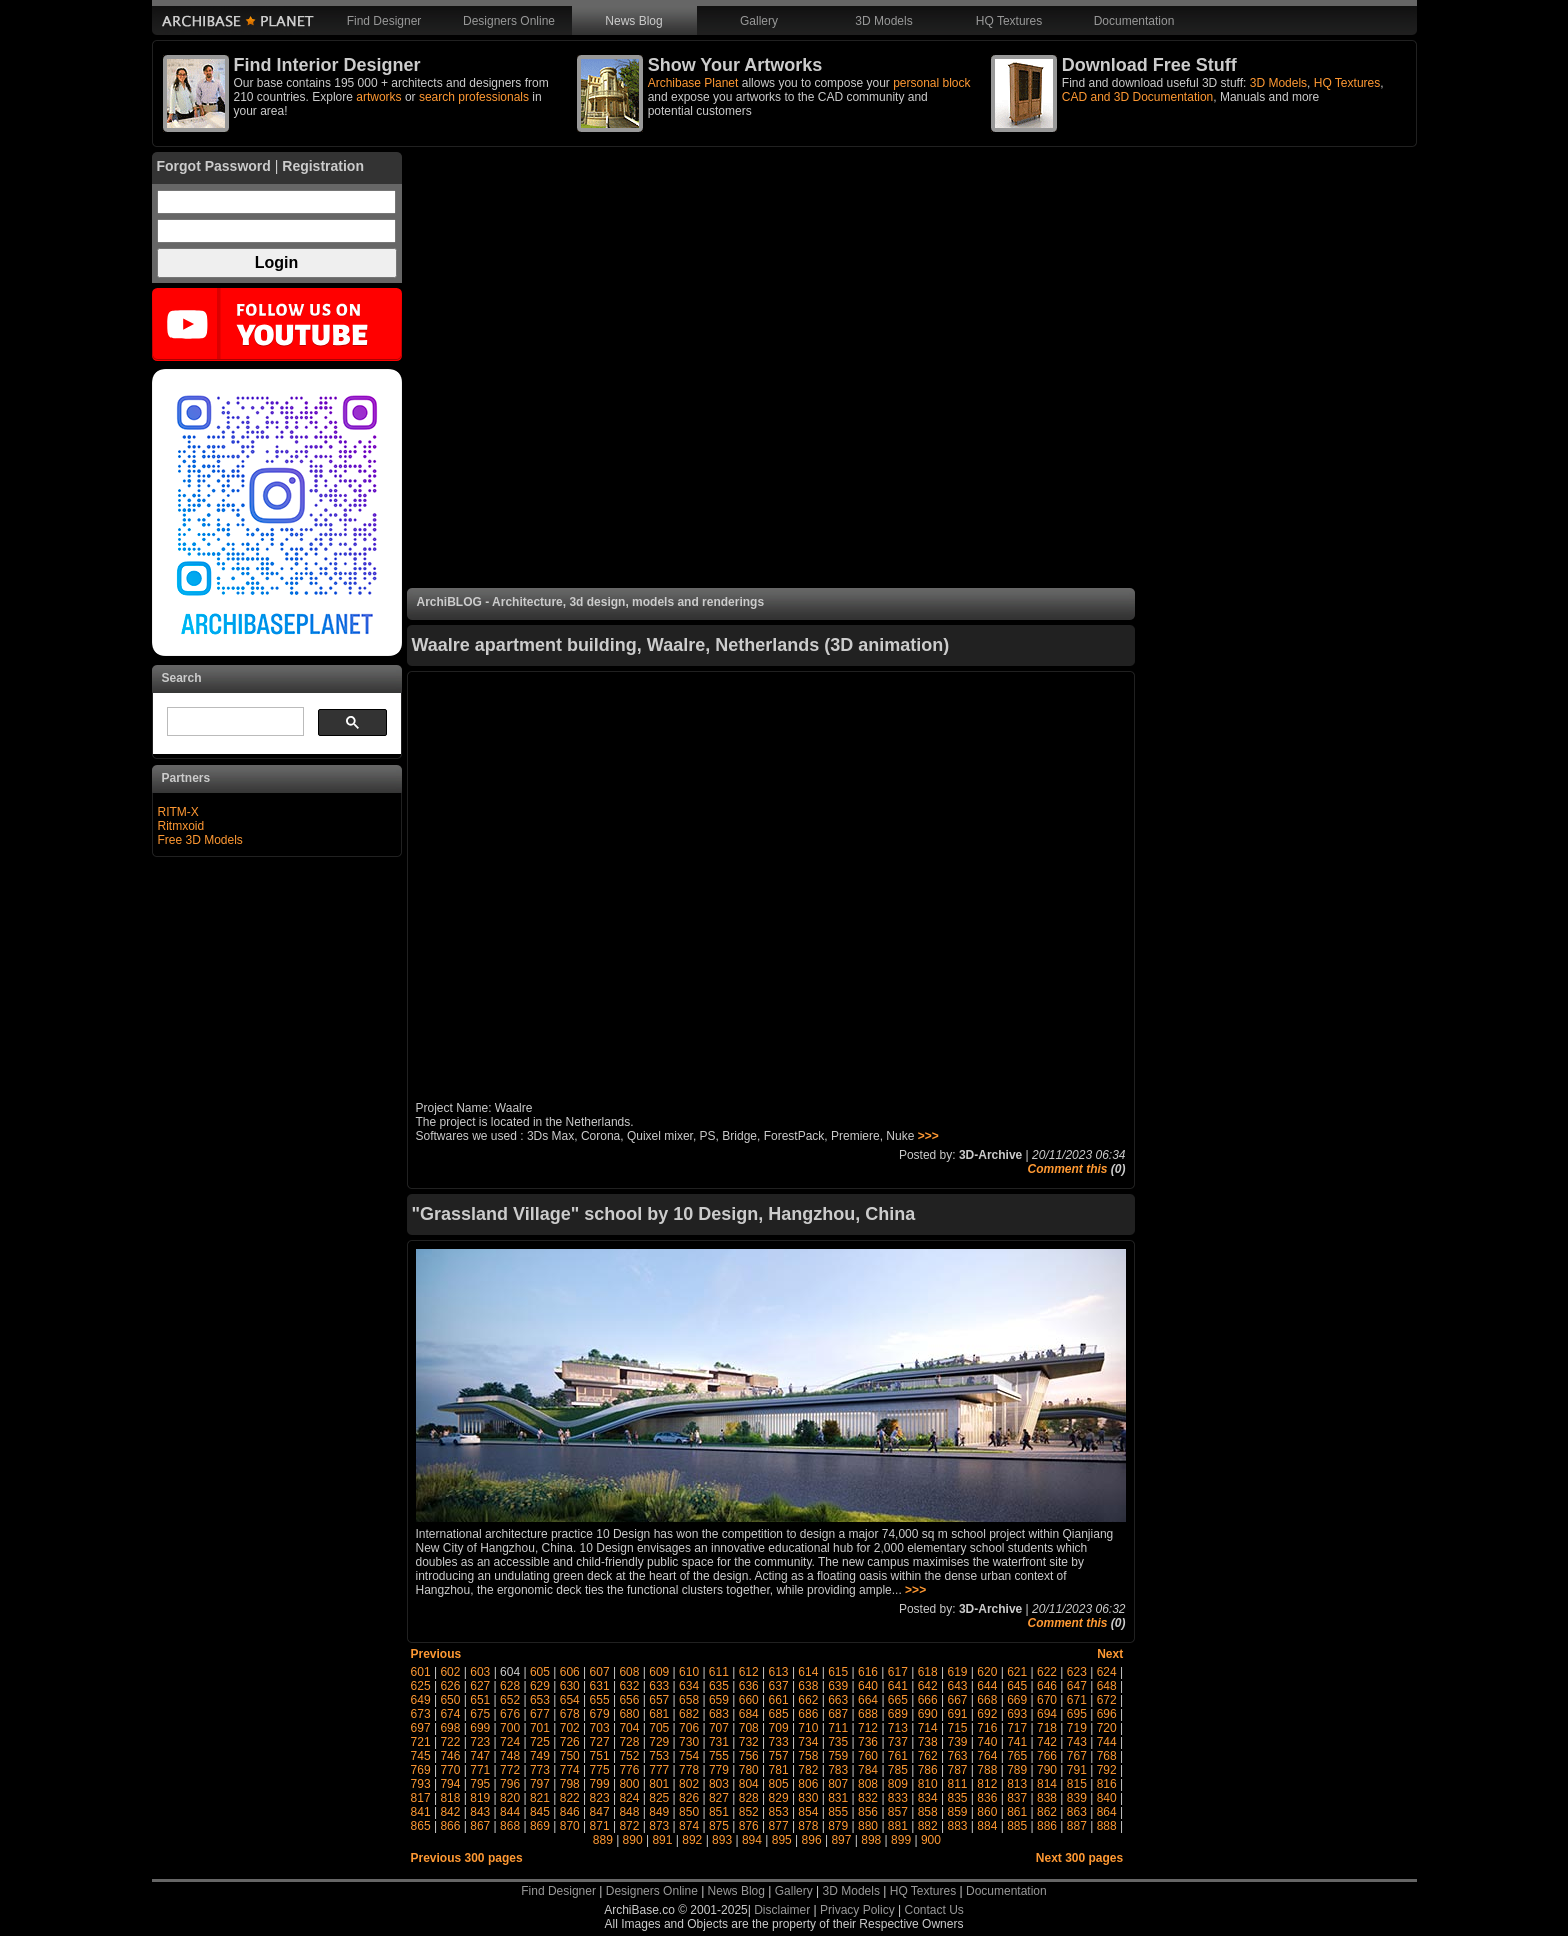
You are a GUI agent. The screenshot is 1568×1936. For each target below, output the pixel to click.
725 (540, 1742)
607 (600, 1672)
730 (689, 1742)
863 (1077, 1812)
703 (600, 1728)
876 (749, 1826)
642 (928, 1686)
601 (421, 1672)
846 (570, 1812)
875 (719, 1826)
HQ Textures (1009, 21)
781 (779, 1770)
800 (629, 1784)
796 (510, 1784)
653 (540, 1700)
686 (808, 1714)
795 (480, 1784)
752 (629, 1756)
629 (540, 1686)
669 (1017, 1700)
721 (421, 1742)
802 (689, 1784)
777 (659, 1770)
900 (931, 1840)
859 (958, 1812)
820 (510, 1798)
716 (987, 1728)
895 (782, 1840)
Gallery (759, 21)
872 (629, 1826)
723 (480, 1742)
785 (898, 1770)
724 (510, 1742)
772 (510, 1770)
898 (871, 1840)
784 (868, 1770)
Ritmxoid (181, 826)
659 (719, 1700)
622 (1047, 1672)
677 (540, 1714)
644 (987, 1686)
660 (749, 1700)
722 (450, 1742)
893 (722, 1840)
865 (421, 1826)
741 (1017, 1742)
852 (749, 1812)
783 (838, 1770)
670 (1047, 1700)
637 (779, 1686)
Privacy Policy (857, 1910)
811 (958, 1784)
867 (480, 1826)
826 (689, 1798)
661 (779, 1700)
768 (1107, 1756)
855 (838, 1812)
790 (1047, 1770)
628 (510, 1686)
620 (987, 1672)
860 (987, 1812)
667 (958, 1700)
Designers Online (509, 21)
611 (719, 1672)
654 (570, 1700)
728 (629, 1742)
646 (1047, 1686)
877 (779, 1826)
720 (1107, 1728)
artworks (378, 97)
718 (1047, 1728)
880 (868, 1826)
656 (629, 1700)
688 (868, 1714)
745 (421, 1756)
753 (659, 1756)
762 (928, 1756)
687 (838, 1714)
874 (689, 1826)
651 (480, 1700)
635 (719, 1686)
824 (629, 1798)
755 (719, 1756)
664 (868, 1700)
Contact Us (933, 1910)
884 (987, 1826)
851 (719, 1812)
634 (689, 1686)
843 (480, 1812)
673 (421, 1714)
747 (480, 1756)
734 (808, 1742)
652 (510, 1700)
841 (421, 1812)
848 (629, 1812)
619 (957, 1672)
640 (868, 1686)
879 (838, 1826)
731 (719, 1742)
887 (1077, 1826)
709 (779, 1728)
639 (838, 1686)
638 (808, 1686)
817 (421, 1798)
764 (987, 1756)
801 (659, 1784)
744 (1107, 1742)
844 (510, 1812)
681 (659, 1714)
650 (450, 1700)
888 (1107, 1826)
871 (600, 1826)
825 (659, 1798)
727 (600, 1742)
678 (570, 1714)
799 (600, 1784)
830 (808, 1798)
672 (1107, 1700)
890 (633, 1840)
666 (928, 1700)
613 (779, 1672)
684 (749, 1714)
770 (450, 1770)
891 (662, 1840)
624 (1107, 1672)
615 (838, 1672)
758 (808, 1756)
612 (749, 1672)
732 (749, 1742)
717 (1017, 1728)
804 (749, 1784)
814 (1047, 1784)
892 (692, 1840)
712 (868, 1728)
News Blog (633, 21)
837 (1017, 1798)
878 (808, 1826)
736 (868, 1742)
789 (1017, 1770)
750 (570, 1756)
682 (689, 1714)
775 (600, 1770)
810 (928, 1784)
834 (928, 1798)
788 (987, 1770)
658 (689, 1700)
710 (808, 1728)
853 (779, 1812)
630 (570, 1686)
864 (1107, 1812)
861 (1017, 1812)
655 (600, 1700)
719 (1077, 1728)
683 (719, 1714)
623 (1077, 1672)
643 (958, 1686)
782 (808, 1770)
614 (808, 1672)
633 (659, 1686)
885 (1017, 1826)
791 (1077, 1770)
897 (841, 1840)
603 (480, 1672)
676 (510, 1714)
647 (1077, 1686)
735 (838, 1742)
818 (450, 1798)
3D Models (883, 21)
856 (868, 1812)
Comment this (1067, 1169)
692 (987, 1714)
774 (570, 1770)
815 (1077, 1784)
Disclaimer (782, 1910)
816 (1107, 1784)
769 (421, 1770)
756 (749, 1756)
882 (928, 1826)
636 (749, 1686)
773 (540, 1770)
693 (1017, 1714)
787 (958, 1770)
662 (808, 1700)
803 (719, 1784)
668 (987, 1700)
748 (510, 1756)
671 (1077, 1700)
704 (629, 1728)
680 (629, 1714)
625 (421, 1686)
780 (749, 1770)
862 (1047, 1812)
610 (689, 1672)
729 (659, 1742)
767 (1077, 1756)
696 (1107, 1714)
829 (779, 1798)
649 (421, 1700)
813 (1017, 1784)
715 (958, 1728)
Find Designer (384, 21)
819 (480, 1798)
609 (659, 1672)
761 (898, 1756)
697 (421, 1728)
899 (901, 1840)
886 (1047, 1826)
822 (570, 1798)
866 (450, 1826)
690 (928, 1714)
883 (958, 1826)
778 (689, 1770)
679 (600, 1714)
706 (689, 1728)
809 (898, 1784)
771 (480, 1770)
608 (629, 1672)
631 (600, 1686)
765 (1017, 1756)
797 (540, 1784)
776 (629, 1770)
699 (480, 1728)
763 (958, 1756)
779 (719, 1770)
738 (928, 1742)
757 (779, 1756)
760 (868, 1756)
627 (480, 1686)
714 (928, 1728)
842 (450, 1812)
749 (540, 1756)
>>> (928, 1136)
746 (450, 1756)
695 (1077, 1714)
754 (689, 1756)
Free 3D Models (200, 840)
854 (808, 1812)
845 (540, 1812)
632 (629, 1686)
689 (898, 1714)
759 (838, 1756)
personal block (931, 83)
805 (779, 1784)
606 (570, 1672)
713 (898, 1728)
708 (749, 1728)
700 (510, 1728)
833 (898, 1798)
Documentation (1134, 21)
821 (540, 1798)
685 (779, 1714)
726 (570, 1742)
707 (719, 1728)
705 (659, 1728)
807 (838, 1784)
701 (540, 1728)
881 (898, 1826)
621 (1017, 1672)
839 (1077, 1798)
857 (898, 1812)
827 (719, 1798)
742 (1047, 1742)
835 (958, 1798)
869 (540, 1826)
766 (1047, 1756)
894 (752, 1840)
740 (987, 1742)
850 (689, 1812)
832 (868, 1798)
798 (570, 1784)
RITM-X (178, 812)
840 (1107, 1798)
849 (659, 1812)
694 (1047, 1714)
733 (779, 1742)
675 (480, 1714)
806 (808, 1784)
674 (450, 1714)
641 (898, 1686)
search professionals (474, 97)
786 (928, 1770)
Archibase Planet (693, 83)
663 (838, 1700)
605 (540, 1672)
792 (1107, 1770)
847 (600, 1812)
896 (812, 1840)
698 (450, 1728)
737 (898, 1742)
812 (987, 1784)
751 (600, 1756)
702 (570, 1728)
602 (450, 1672)
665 (898, 1700)
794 (450, 1784)
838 (1047, 1798)
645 (1017, 1686)
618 (928, 1672)
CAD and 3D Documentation (1137, 97)
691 (958, 1714)
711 (838, 1728)
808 (868, 1784)
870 (570, 1826)
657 (659, 1700)
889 (603, 1840)
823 (600, 1798)
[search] (233, 722)
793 (421, 1784)
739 (958, 1742)
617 (898, 1672)
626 (450, 1686)
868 (510, 1826)
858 (928, 1812)
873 (659, 1826)
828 (749, 1798)
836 (987, 1798)
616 (868, 1672)
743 (1077, 1742)
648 (1107, 1686)
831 (838, 1798)
